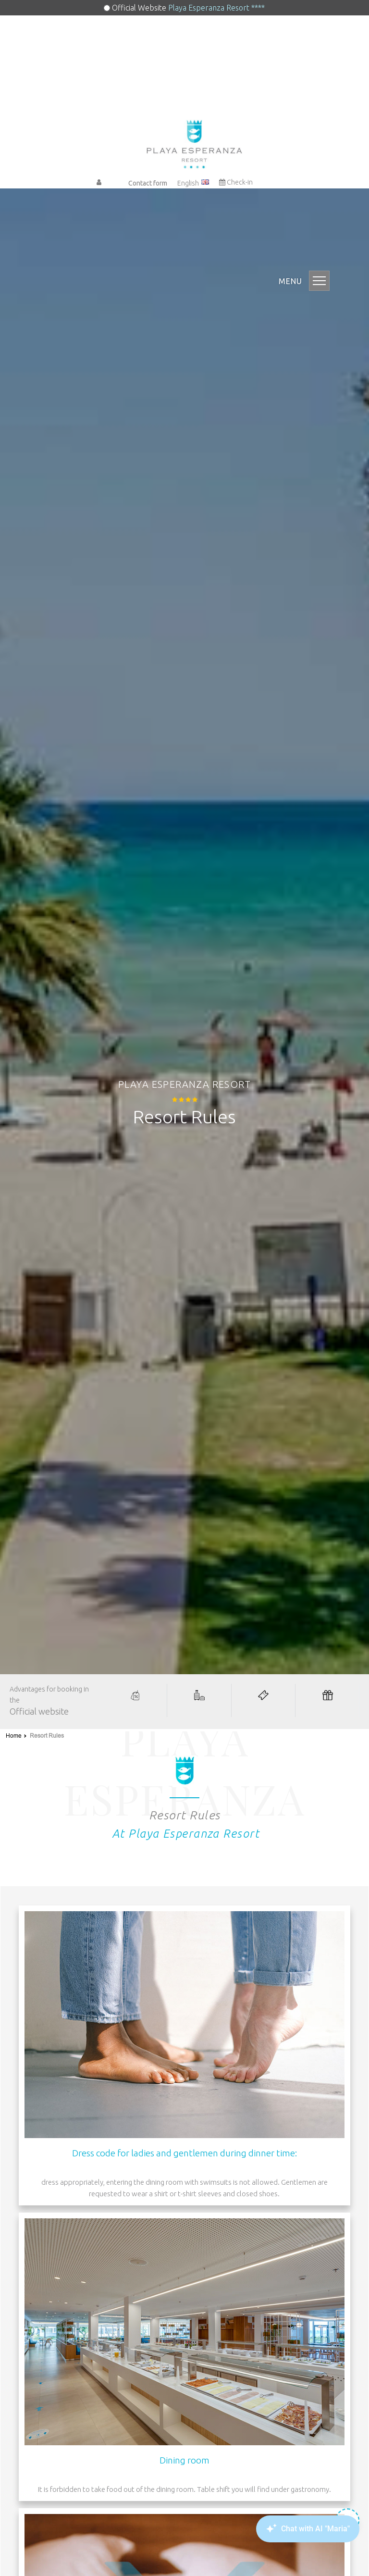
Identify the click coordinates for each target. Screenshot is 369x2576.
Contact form (147, 183)
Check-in (236, 182)
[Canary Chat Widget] (306, 2528)
